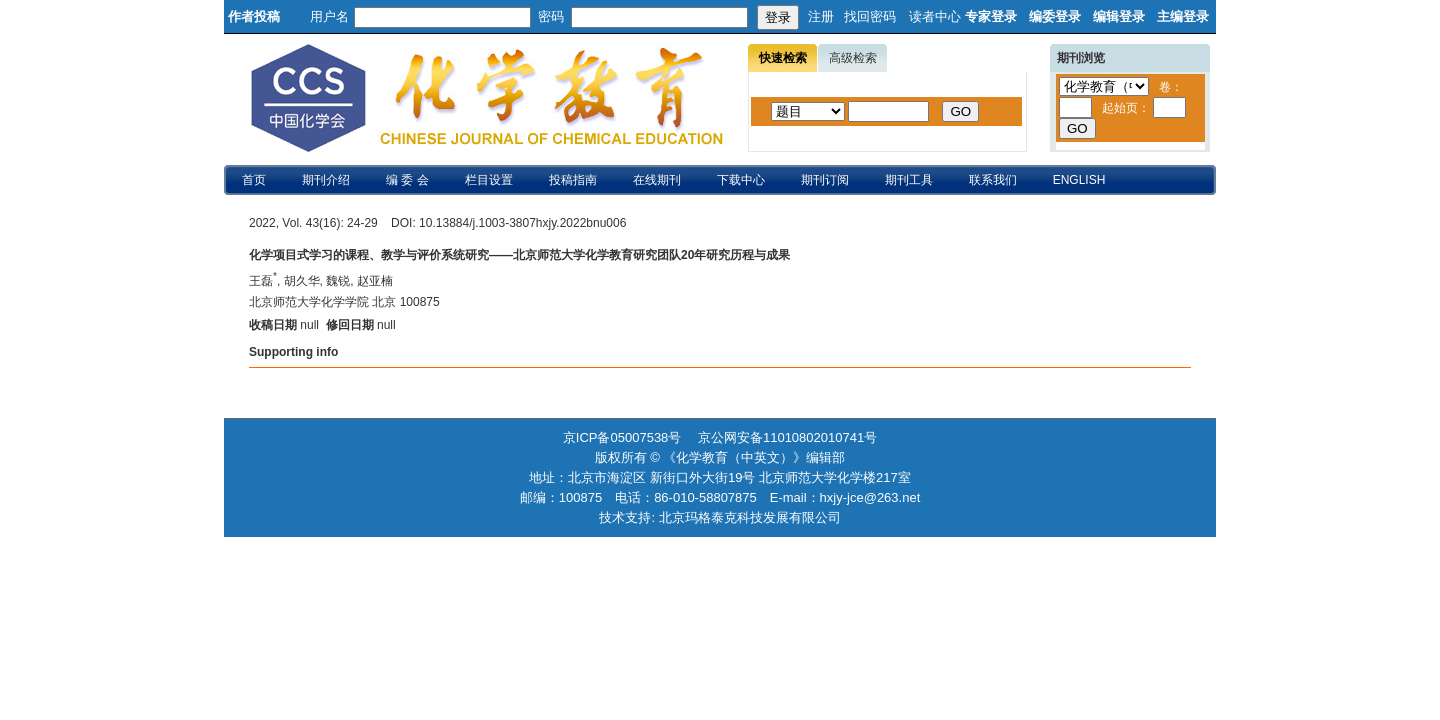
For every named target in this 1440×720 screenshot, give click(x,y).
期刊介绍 (326, 180)
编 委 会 (407, 180)
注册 (821, 16)
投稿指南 (573, 180)
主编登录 (1183, 16)
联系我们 (993, 180)
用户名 (329, 16)
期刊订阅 (825, 180)
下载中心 (741, 180)
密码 (551, 16)
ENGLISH (1079, 180)
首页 (254, 180)
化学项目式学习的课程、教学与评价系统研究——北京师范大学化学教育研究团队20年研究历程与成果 (519, 255)
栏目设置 (489, 180)
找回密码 (870, 16)
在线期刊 (657, 180)
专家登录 (991, 16)
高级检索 (853, 58)
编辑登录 (1119, 16)
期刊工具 (909, 180)
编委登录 (1055, 16)
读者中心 (935, 16)
